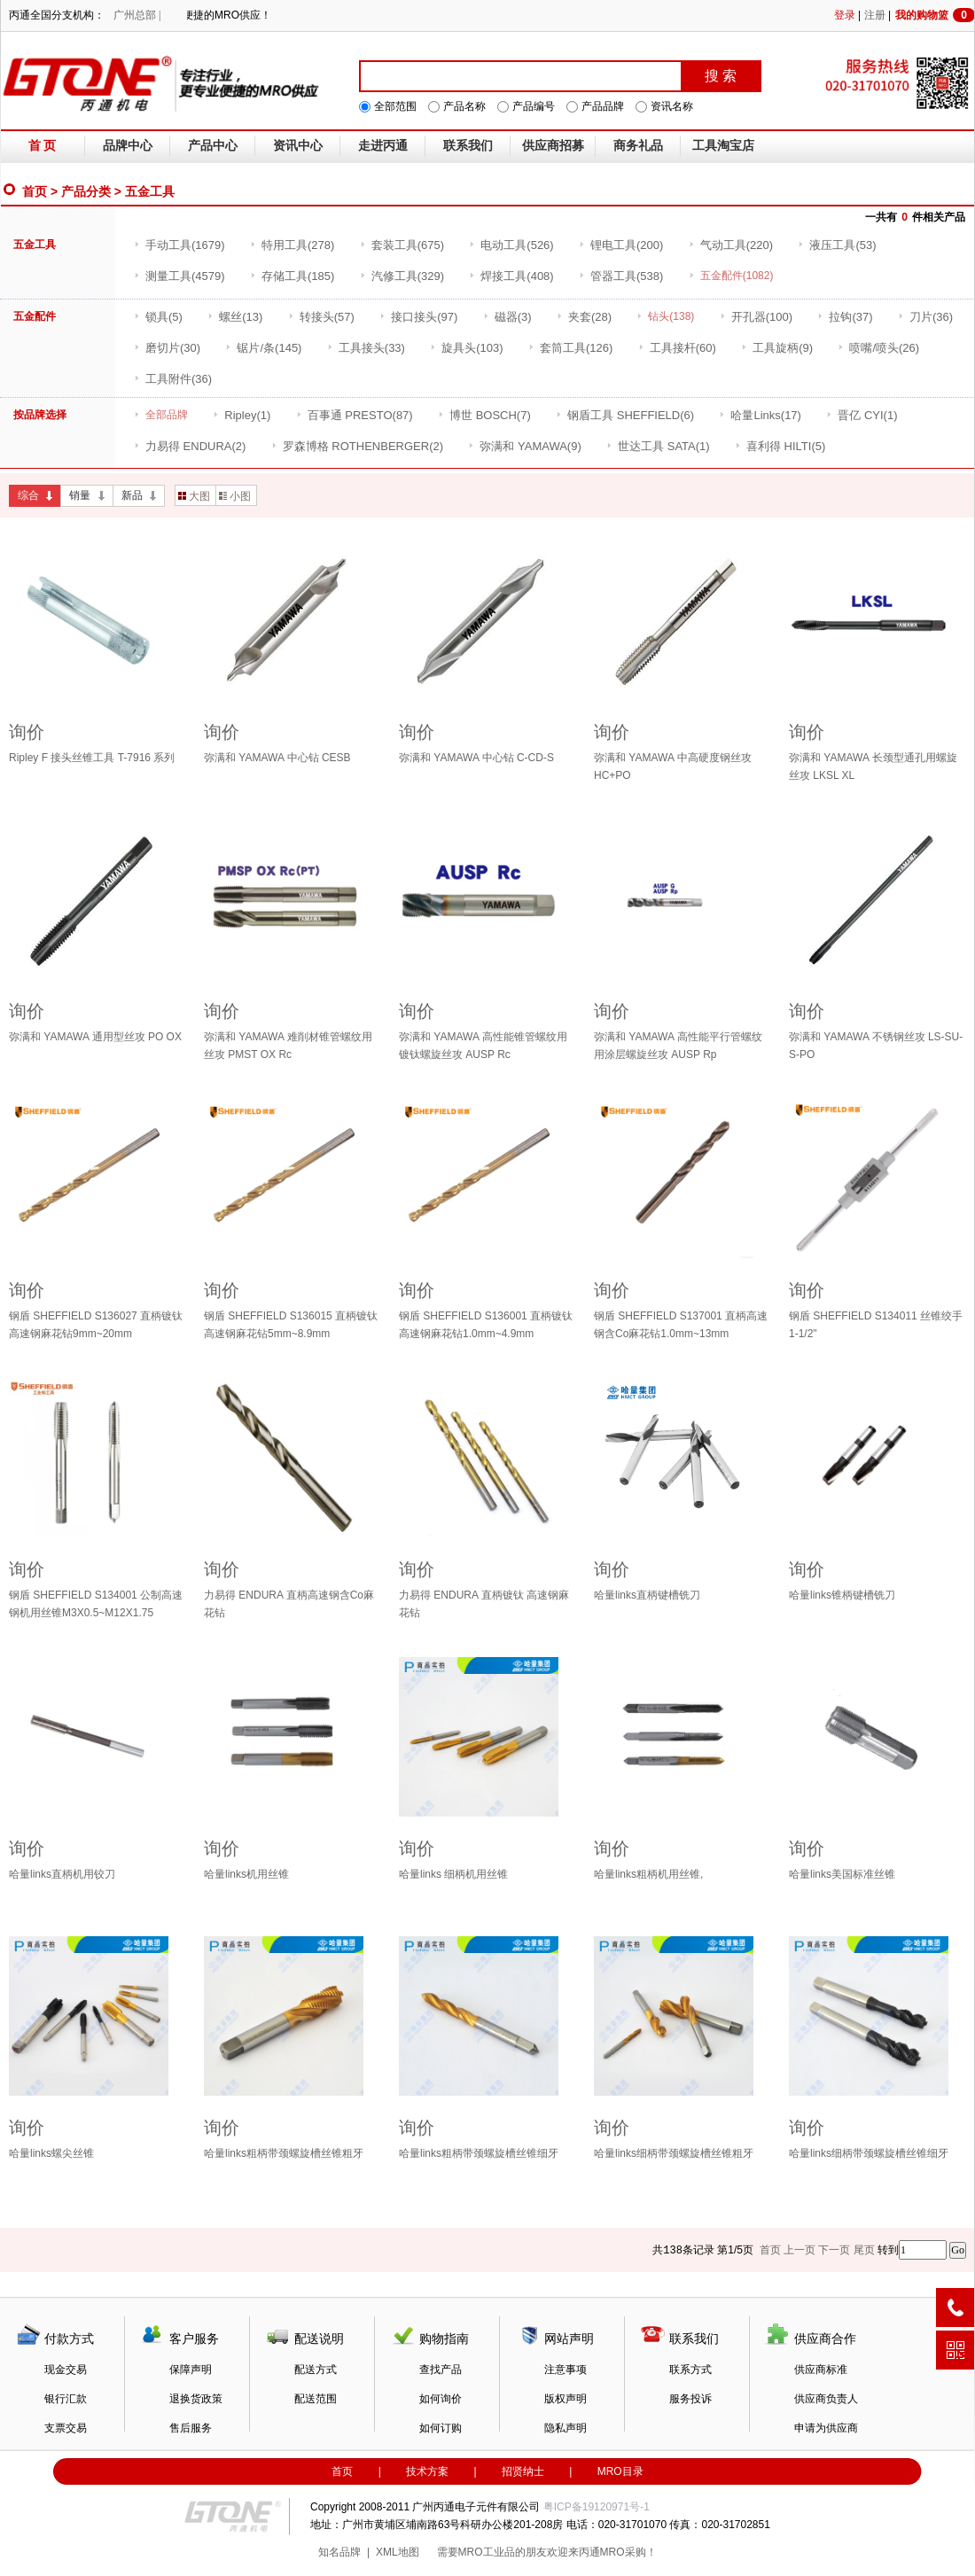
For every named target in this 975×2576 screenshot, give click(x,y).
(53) (837, 245)
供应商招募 (553, 145)
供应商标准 (820, 2369)
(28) (584, 316)
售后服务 (190, 2428)
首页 (34, 191)
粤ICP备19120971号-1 (596, 2507)
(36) (925, 316)
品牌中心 (127, 145)
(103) (466, 347)
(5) (158, 316)
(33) (366, 347)
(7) (484, 415)
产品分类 (86, 191)
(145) (263, 347)
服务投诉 (690, 2399)
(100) (756, 316)
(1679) (179, 245)
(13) (234, 316)
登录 (844, 15)
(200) (621, 245)
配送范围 (315, 2399)
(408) (511, 276)
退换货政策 (195, 2399)
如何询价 (440, 2399)
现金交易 (65, 2369)
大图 (194, 496)
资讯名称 (672, 106)
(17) (759, 415)
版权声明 (565, 2399)
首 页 (42, 145)
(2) (190, 446)
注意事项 (565, 2369)
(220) (731, 245)
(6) (625, 415)
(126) (570, 347)
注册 (874, 15)
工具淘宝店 (723, 145)
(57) (321, 316)
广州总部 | (136, 15)
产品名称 (464, 106)
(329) (402, 276)
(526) (511, 245)
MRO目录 (620, 2471)
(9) (777, 347)
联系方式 (690, 2369)
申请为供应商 (826, 2428)
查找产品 (440, 2369)
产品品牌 (602, 106)
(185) (292, 276)
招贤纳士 (523, 2471)
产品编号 (533, 106)
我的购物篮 (935, 15)
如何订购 (440, 2428)
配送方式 (315, 2369)
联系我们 (468, 145)
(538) (621, 276)
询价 (26, 732)
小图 (235, 496)
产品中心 (213, 145)
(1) (241, 415)
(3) (507, 316)
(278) (292, 245)
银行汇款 (65, 2399)
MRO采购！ (628, 2552)
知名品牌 (339, 2552)
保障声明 (190, 2369)
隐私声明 (565, 2428)
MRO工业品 (486, 2552)
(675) (402, 245)
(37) (844, 316)
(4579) (179, 276)
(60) (677, 347)
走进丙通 (383, 145)
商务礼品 (638, 145)
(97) (418, 316)
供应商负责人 (826, 2399)
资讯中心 (298, 145)
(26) (878, 347)
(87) (354, 415)
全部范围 (395, 106)
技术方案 (427, 2471)
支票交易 (65, 2428)
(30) (167, 347)
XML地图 (397, 2552)
